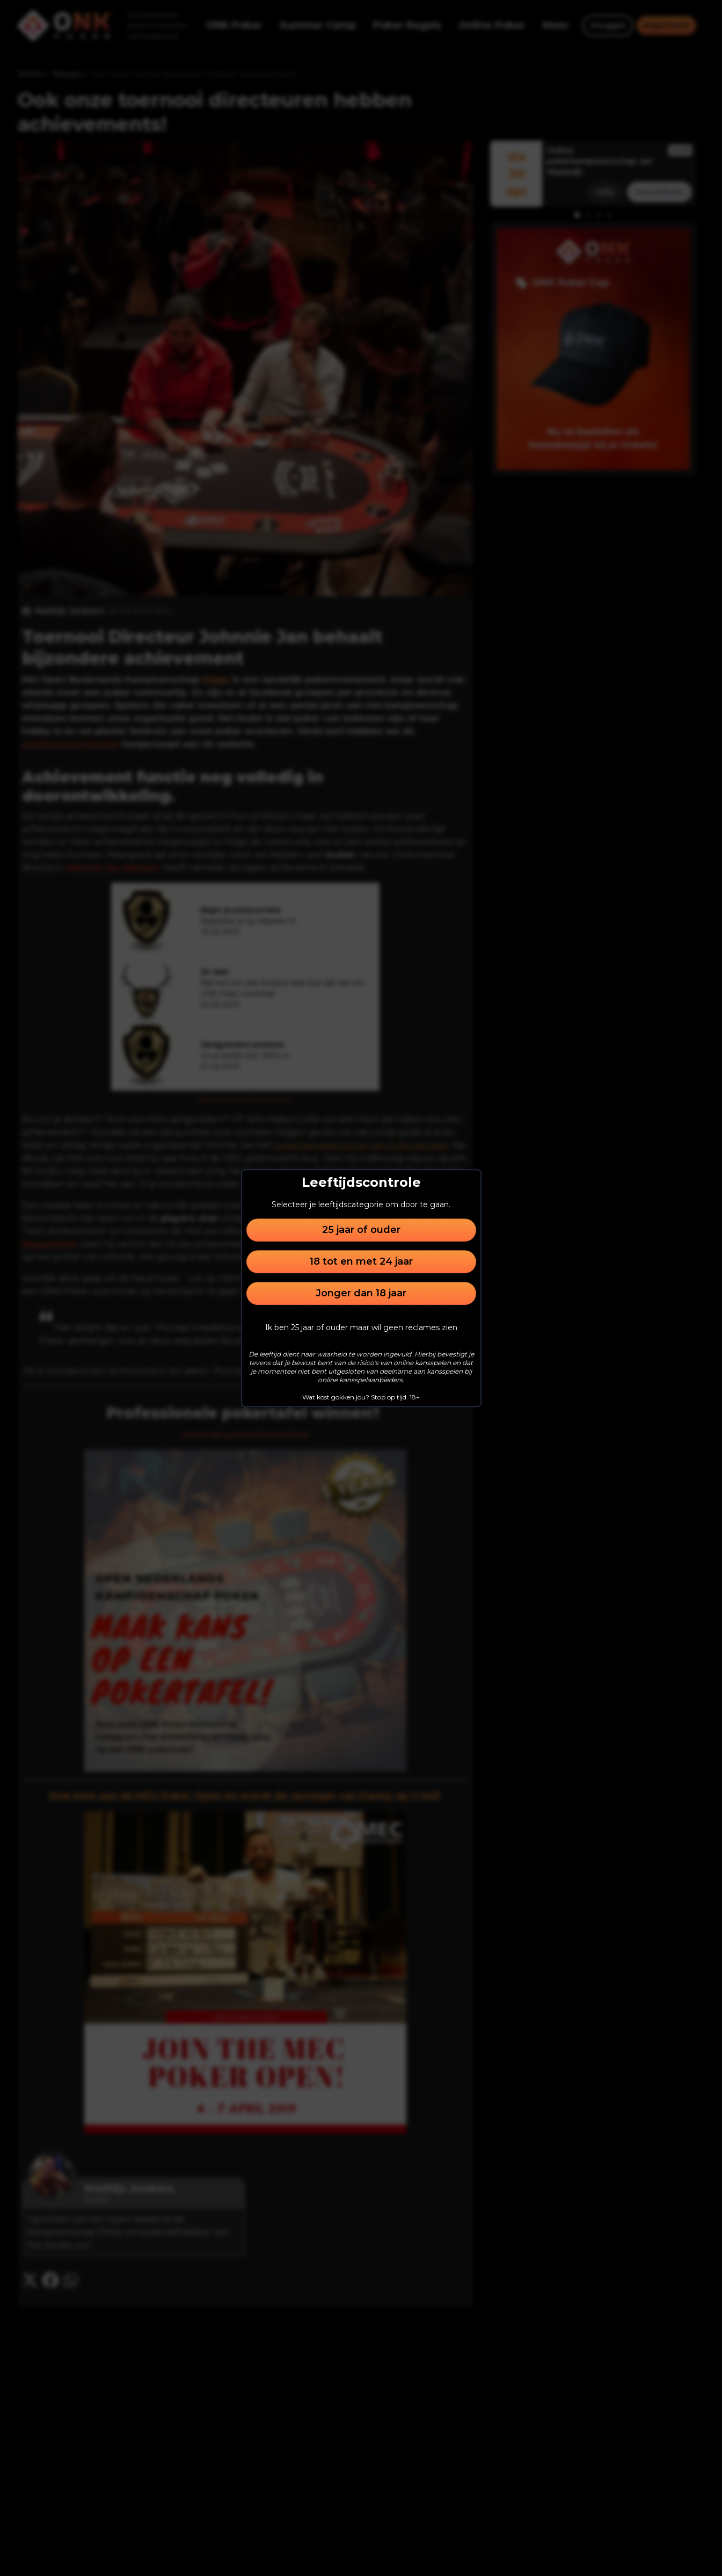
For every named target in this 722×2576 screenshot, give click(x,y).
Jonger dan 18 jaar (361, 1293)
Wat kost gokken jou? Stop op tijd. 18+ (361, 1397)
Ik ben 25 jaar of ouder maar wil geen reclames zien (361, 1327)
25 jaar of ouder (361, 1230)
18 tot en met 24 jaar (361, 1261)
